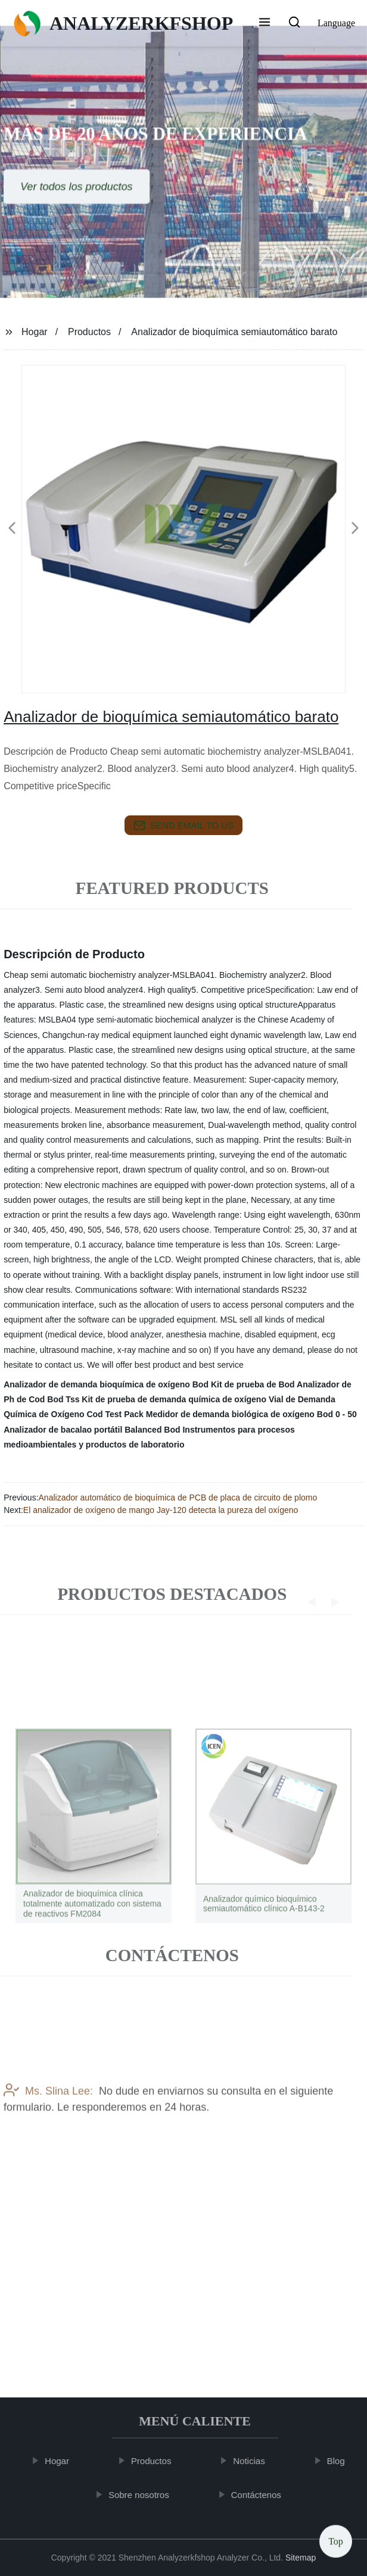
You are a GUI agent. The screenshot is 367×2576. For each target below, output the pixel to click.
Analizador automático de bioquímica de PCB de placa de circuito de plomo (178, 1497)
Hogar (34, 332)
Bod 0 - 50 (337, 1414)
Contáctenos (261, 2494)
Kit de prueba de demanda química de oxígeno (174, 1399)
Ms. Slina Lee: (48, 2124)
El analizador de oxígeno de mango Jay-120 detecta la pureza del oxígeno (160, 1510)
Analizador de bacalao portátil (63, 1429)
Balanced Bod (152, 1429)
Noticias (254, 2461)
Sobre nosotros (143, 2494)
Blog (341, 2461)
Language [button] (336, 23)
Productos (89, 332)
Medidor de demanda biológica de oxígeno (230, 1414)
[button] (264, 23)
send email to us (183, 825)
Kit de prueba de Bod (253, 1384)
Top (335, 2540)
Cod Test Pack (114, 1414)
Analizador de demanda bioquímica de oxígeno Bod (106, 1384)
